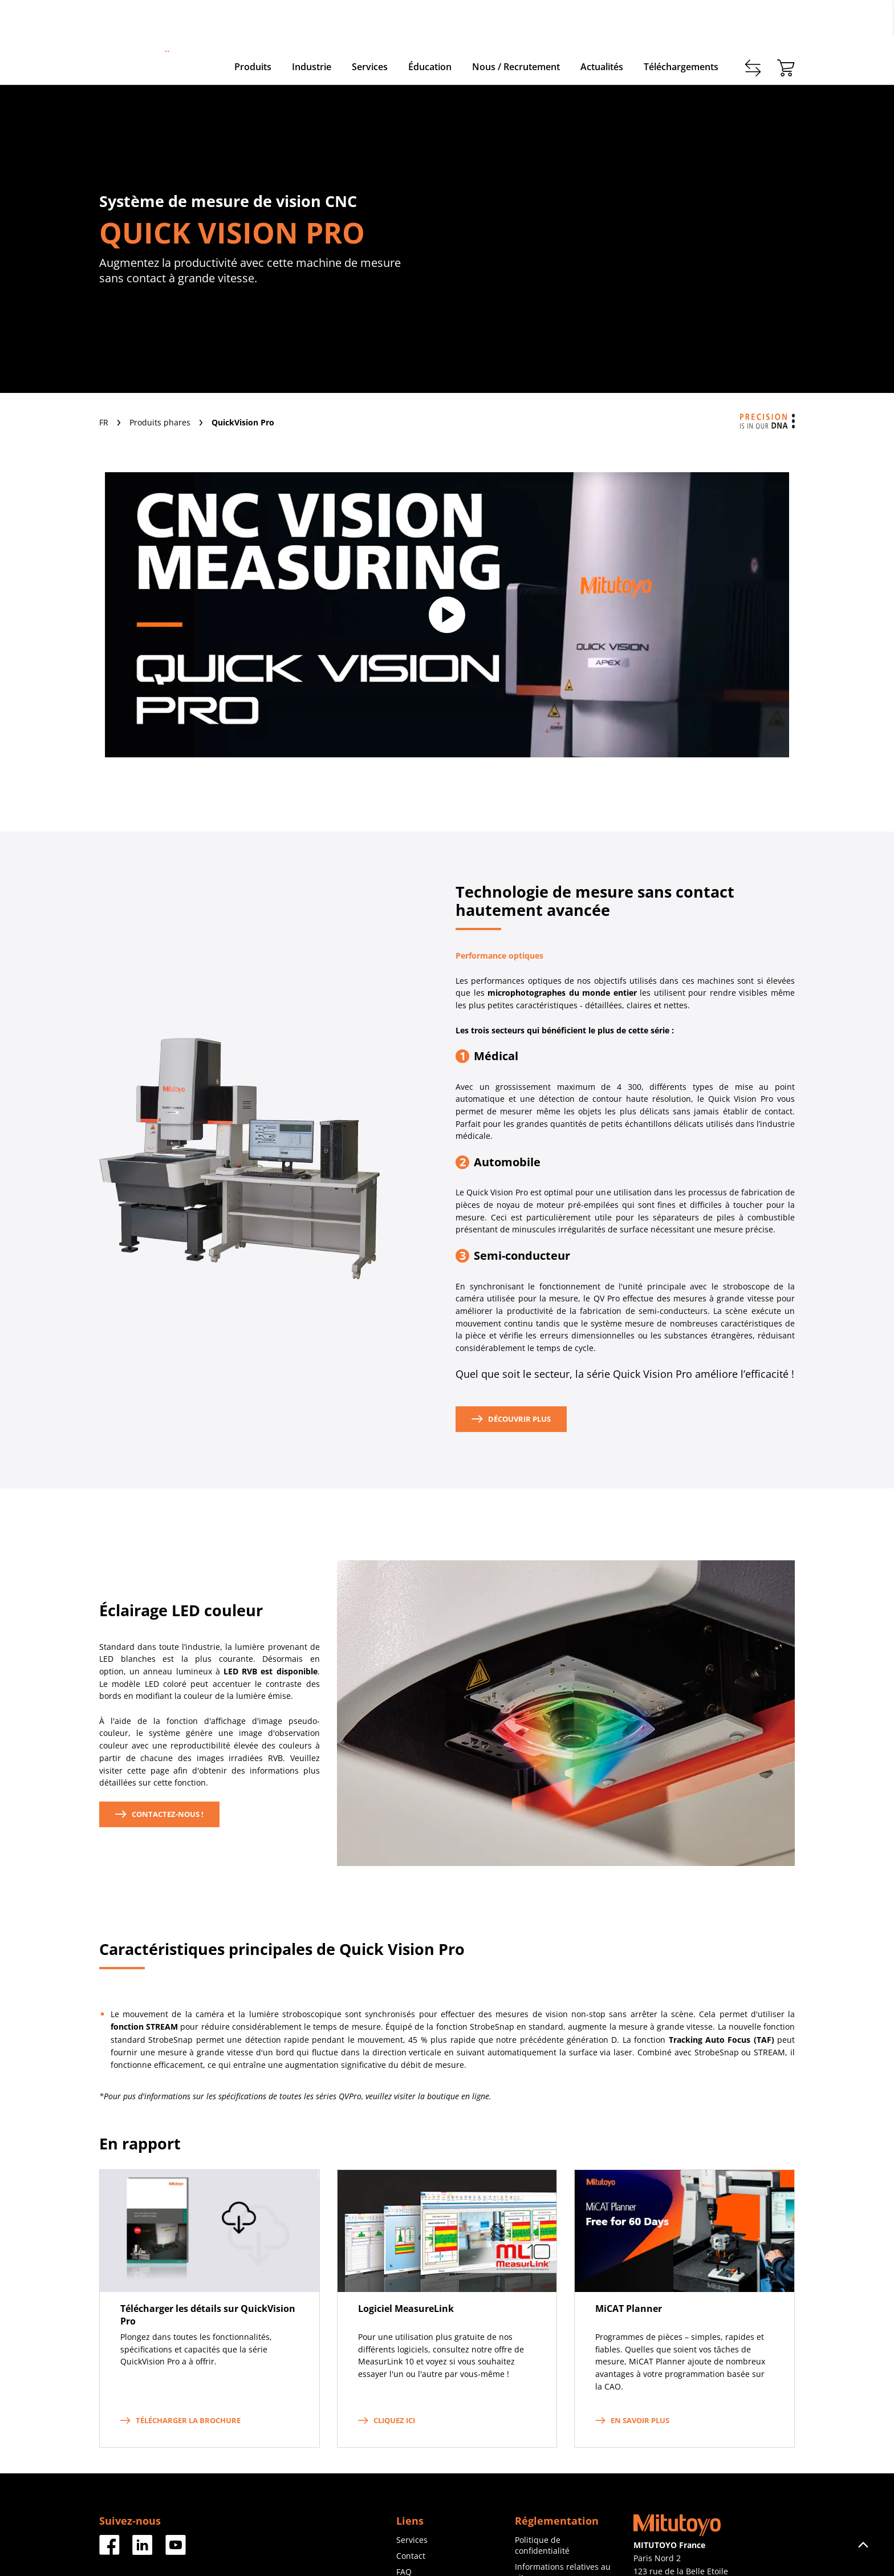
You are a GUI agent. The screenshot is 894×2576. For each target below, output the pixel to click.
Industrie (311, 66)
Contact (693, 23)
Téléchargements (681, 66)
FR (105, 422)
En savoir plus (632, 2420)
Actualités (601, 66)
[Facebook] (109, 2550)
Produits (252, 66)
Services (370, 66)
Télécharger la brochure (180, 2420)
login (785, 23)
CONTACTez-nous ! (168, 1814)
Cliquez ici (386, 2420)
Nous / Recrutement (516, 66)
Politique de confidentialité (542, 2545)
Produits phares (161, 422)
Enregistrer (742, 23)
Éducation (430, 66)
